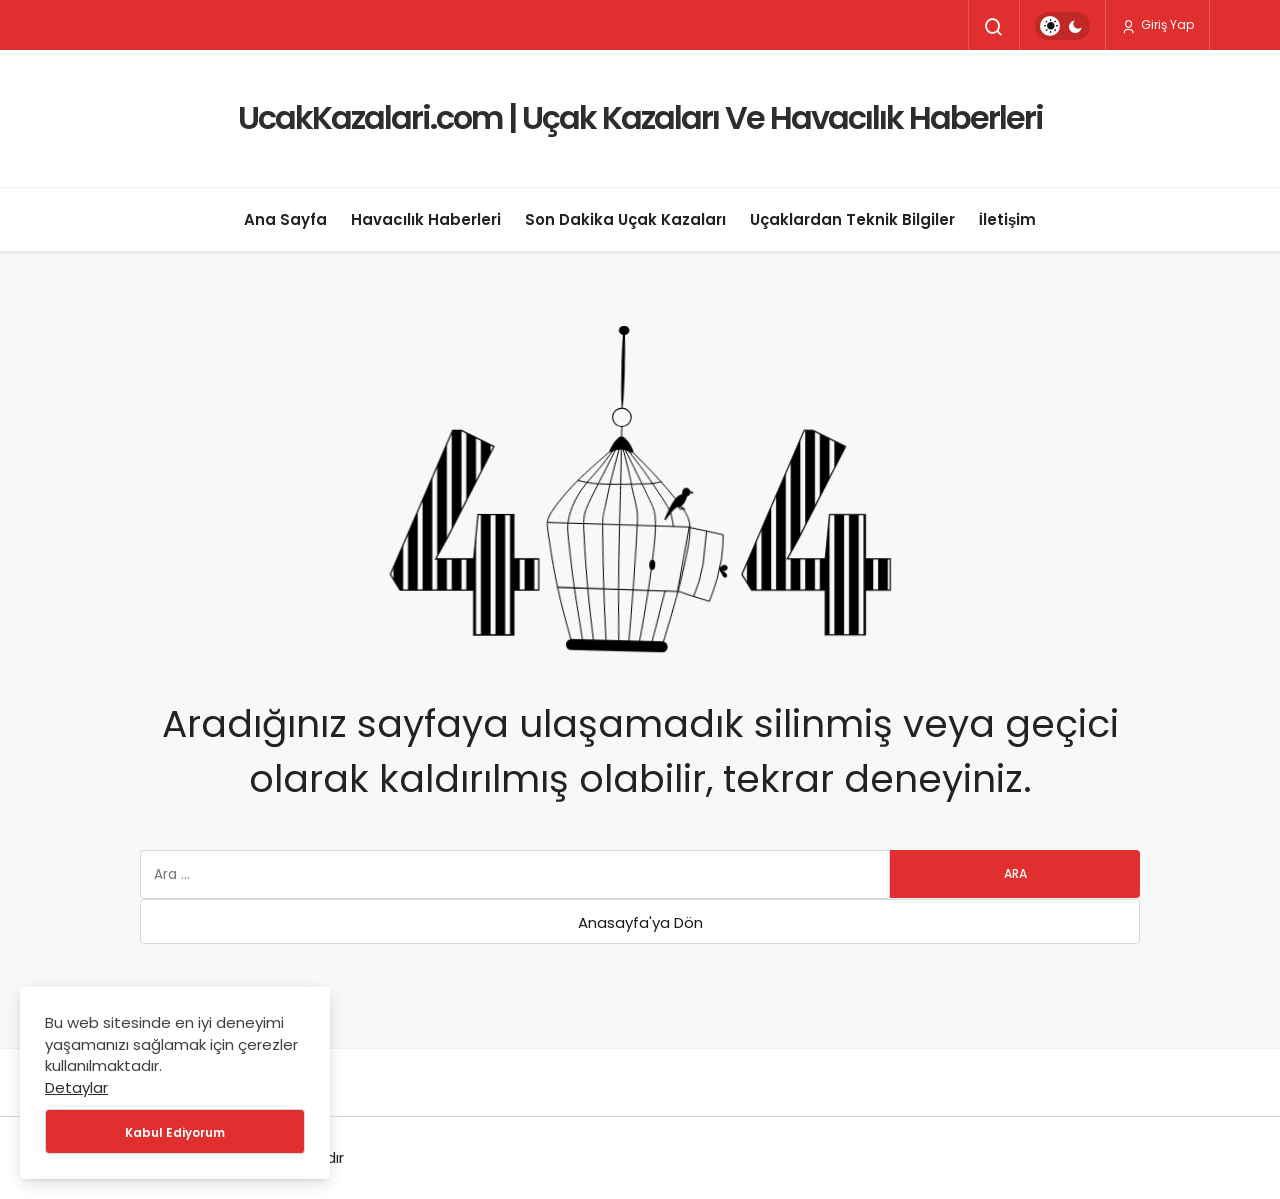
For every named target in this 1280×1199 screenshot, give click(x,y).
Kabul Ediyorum (175, 1132)
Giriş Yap (1157, 25)
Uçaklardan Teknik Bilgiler (852, 219)
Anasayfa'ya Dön (640, 922)
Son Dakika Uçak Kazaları (625, 219)
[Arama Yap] (994, 27)
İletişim (1008, 219)
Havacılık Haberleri (426, 219)
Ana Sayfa (285, 219)
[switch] (1062, 26)
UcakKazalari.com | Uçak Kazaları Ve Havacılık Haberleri (640, 117)
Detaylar (76, 1087)
